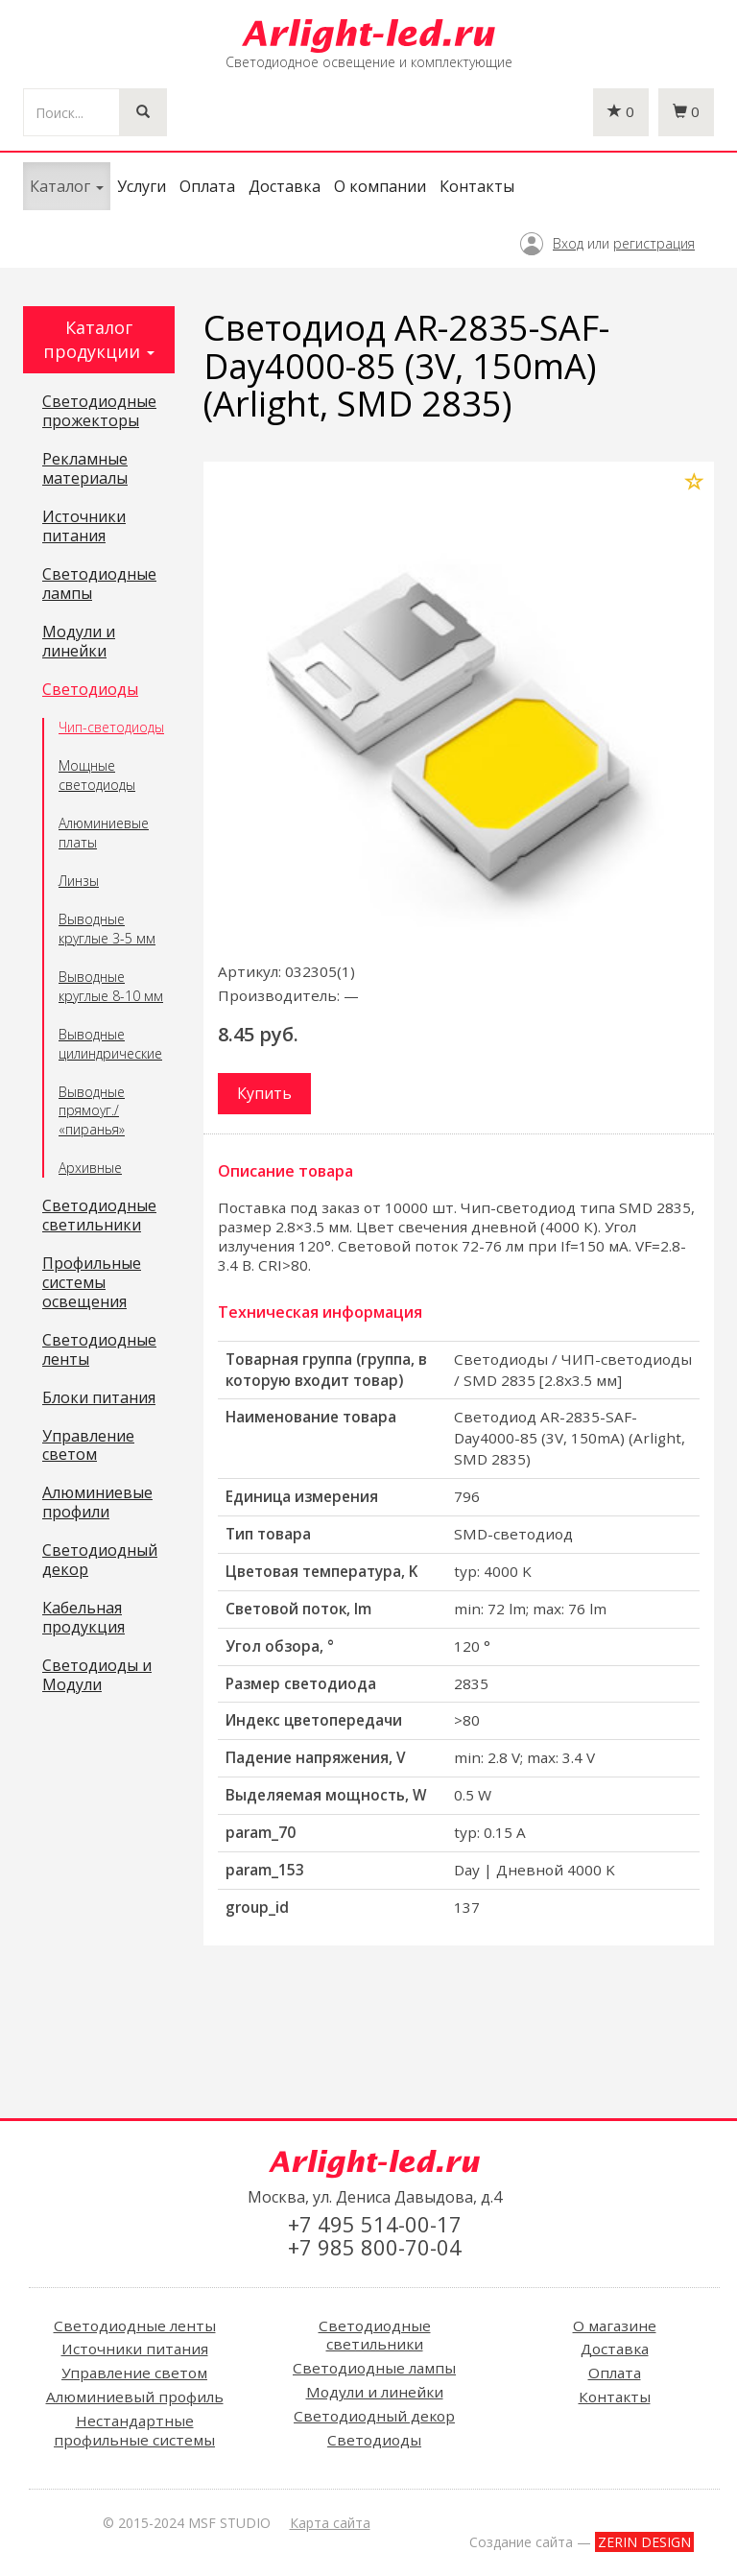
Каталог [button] (67, 186)
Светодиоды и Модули (97, 1676)
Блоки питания (98, 1398)
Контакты (477, 186)
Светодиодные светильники (99, 1216)
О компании (380, 186)
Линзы (79, 880)
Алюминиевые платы (104, 832)
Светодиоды (90, 690)
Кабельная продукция (83, 1618)
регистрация (654, 243)
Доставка (285, 186)
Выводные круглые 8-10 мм (111, 986)
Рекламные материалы (85, 469)
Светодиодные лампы (99, 584)
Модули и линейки (78, 642)
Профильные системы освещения (91, 1283)
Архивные (90, 1167)
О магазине (614, 2325)
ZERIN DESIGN (644, 2542)
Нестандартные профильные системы (134, 2430)
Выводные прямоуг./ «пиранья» (92, 1111)
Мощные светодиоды (97, 775)
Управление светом (88, 1446)
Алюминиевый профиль (135, 2396)
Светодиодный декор (99, 1560)
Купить (264, 1093)
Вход (568, 243)
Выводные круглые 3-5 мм (107, 928)
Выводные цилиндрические (110, 1043)
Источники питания (84, 527)
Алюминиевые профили (97, 1503)
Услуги (141, 186)
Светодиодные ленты (99, 1350)
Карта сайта (330, 2523)
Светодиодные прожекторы (99, 412)
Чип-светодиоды (111, 727)
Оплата (207, 186)
